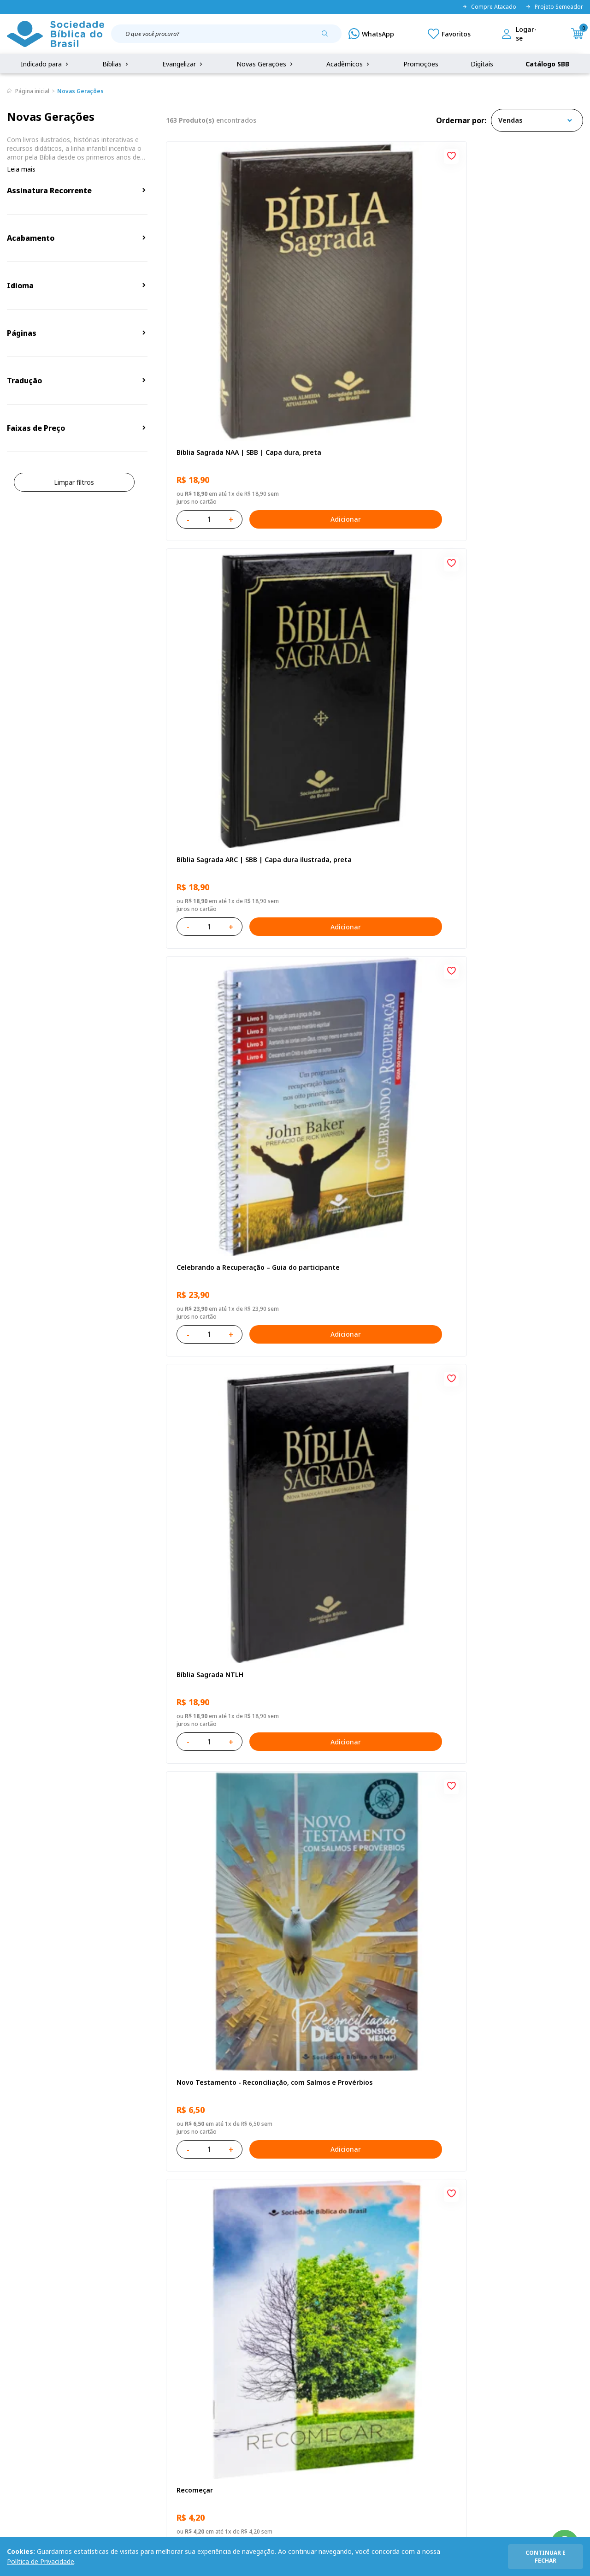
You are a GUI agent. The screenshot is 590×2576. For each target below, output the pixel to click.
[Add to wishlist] (285, 156)
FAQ (13, 2376)
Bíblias (116, 63)
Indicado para (45, 63)
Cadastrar (493, 2283)
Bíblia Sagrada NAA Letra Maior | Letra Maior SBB (371, 1493)
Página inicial (32, 91)
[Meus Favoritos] (449, 33)
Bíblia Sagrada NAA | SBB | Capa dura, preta (228, 290)
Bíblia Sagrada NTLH (209, 526)
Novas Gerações (265, 63)
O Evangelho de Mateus (214, 1488)
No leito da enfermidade (216, 1247)
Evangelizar (183, 63)
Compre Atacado (489, 7)
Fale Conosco (308, 2359)
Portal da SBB (28, 2393)
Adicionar (269, 353)
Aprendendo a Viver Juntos (219, 1007)
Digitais (482, 63)
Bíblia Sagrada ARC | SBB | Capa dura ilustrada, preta (369, 290)
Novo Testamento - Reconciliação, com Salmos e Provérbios (373, 531)
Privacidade (100, 2359)
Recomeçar (476, 526)
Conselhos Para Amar (492, 1969)
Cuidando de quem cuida (498, 1007)
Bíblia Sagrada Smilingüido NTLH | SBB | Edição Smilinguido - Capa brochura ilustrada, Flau (514, 1734)
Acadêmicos (348, 63)
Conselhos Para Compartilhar (365, 1969)
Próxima (435, 2100)
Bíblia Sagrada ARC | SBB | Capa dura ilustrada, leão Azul (369, 1734)
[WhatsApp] (371, 33)
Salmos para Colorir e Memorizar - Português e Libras (232, 1974)
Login (212, 2359)
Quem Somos (27, 2359)
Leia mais (21, 169)
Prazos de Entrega (110, 2410)
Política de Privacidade (40, 2561)
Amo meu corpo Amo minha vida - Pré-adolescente (231, 771)
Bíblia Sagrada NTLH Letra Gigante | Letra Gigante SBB (505, 1493)
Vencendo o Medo (346, 1247)
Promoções (420, 63)
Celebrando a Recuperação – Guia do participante (513, 290)
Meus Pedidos (225, 2376)
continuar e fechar (545, 2556)
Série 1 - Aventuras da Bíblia (504, 1247)
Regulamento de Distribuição (126, 2376)
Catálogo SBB (547, 63)
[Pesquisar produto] (328, 36)
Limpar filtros (74, 482)
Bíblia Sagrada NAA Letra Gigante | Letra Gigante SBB (372, 771)
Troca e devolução (110, 2393)
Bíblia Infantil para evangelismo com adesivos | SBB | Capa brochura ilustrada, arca (370, 1012)
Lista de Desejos (229, 2393)
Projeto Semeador (554, 7)
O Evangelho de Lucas (493, 766)
